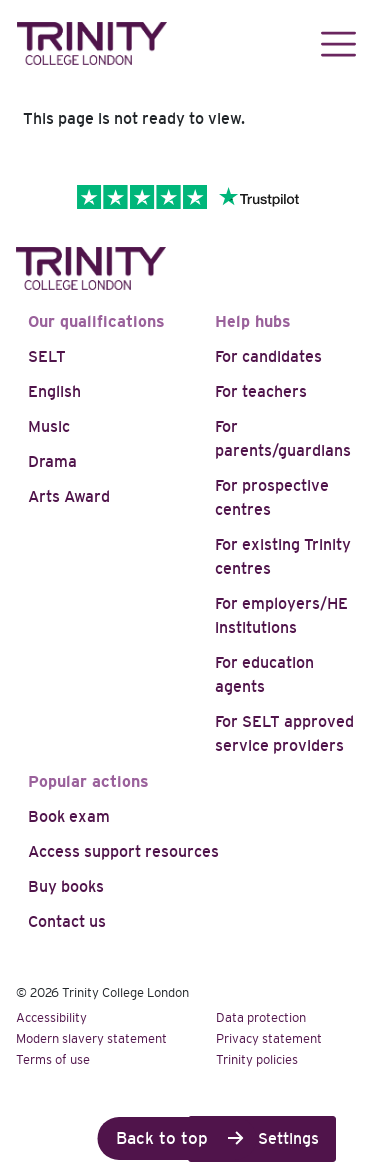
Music (49, 426)
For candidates (268, 356)
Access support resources (123, 851)
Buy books (66, 886)
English (54, 391)
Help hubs (253, 321)
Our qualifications (96, 321)
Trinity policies (257, 1059)
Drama (52, 461)
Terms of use (53, 1059)
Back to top (162, 1138)
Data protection (261, 1017)
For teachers (261, 391)
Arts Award (69, 496)
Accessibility (51, 1017)
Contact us (67, 921)
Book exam (69, 816)
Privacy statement (269, 1038)
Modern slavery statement (91, 1038)
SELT (47, 356)
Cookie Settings (262, 1138)
